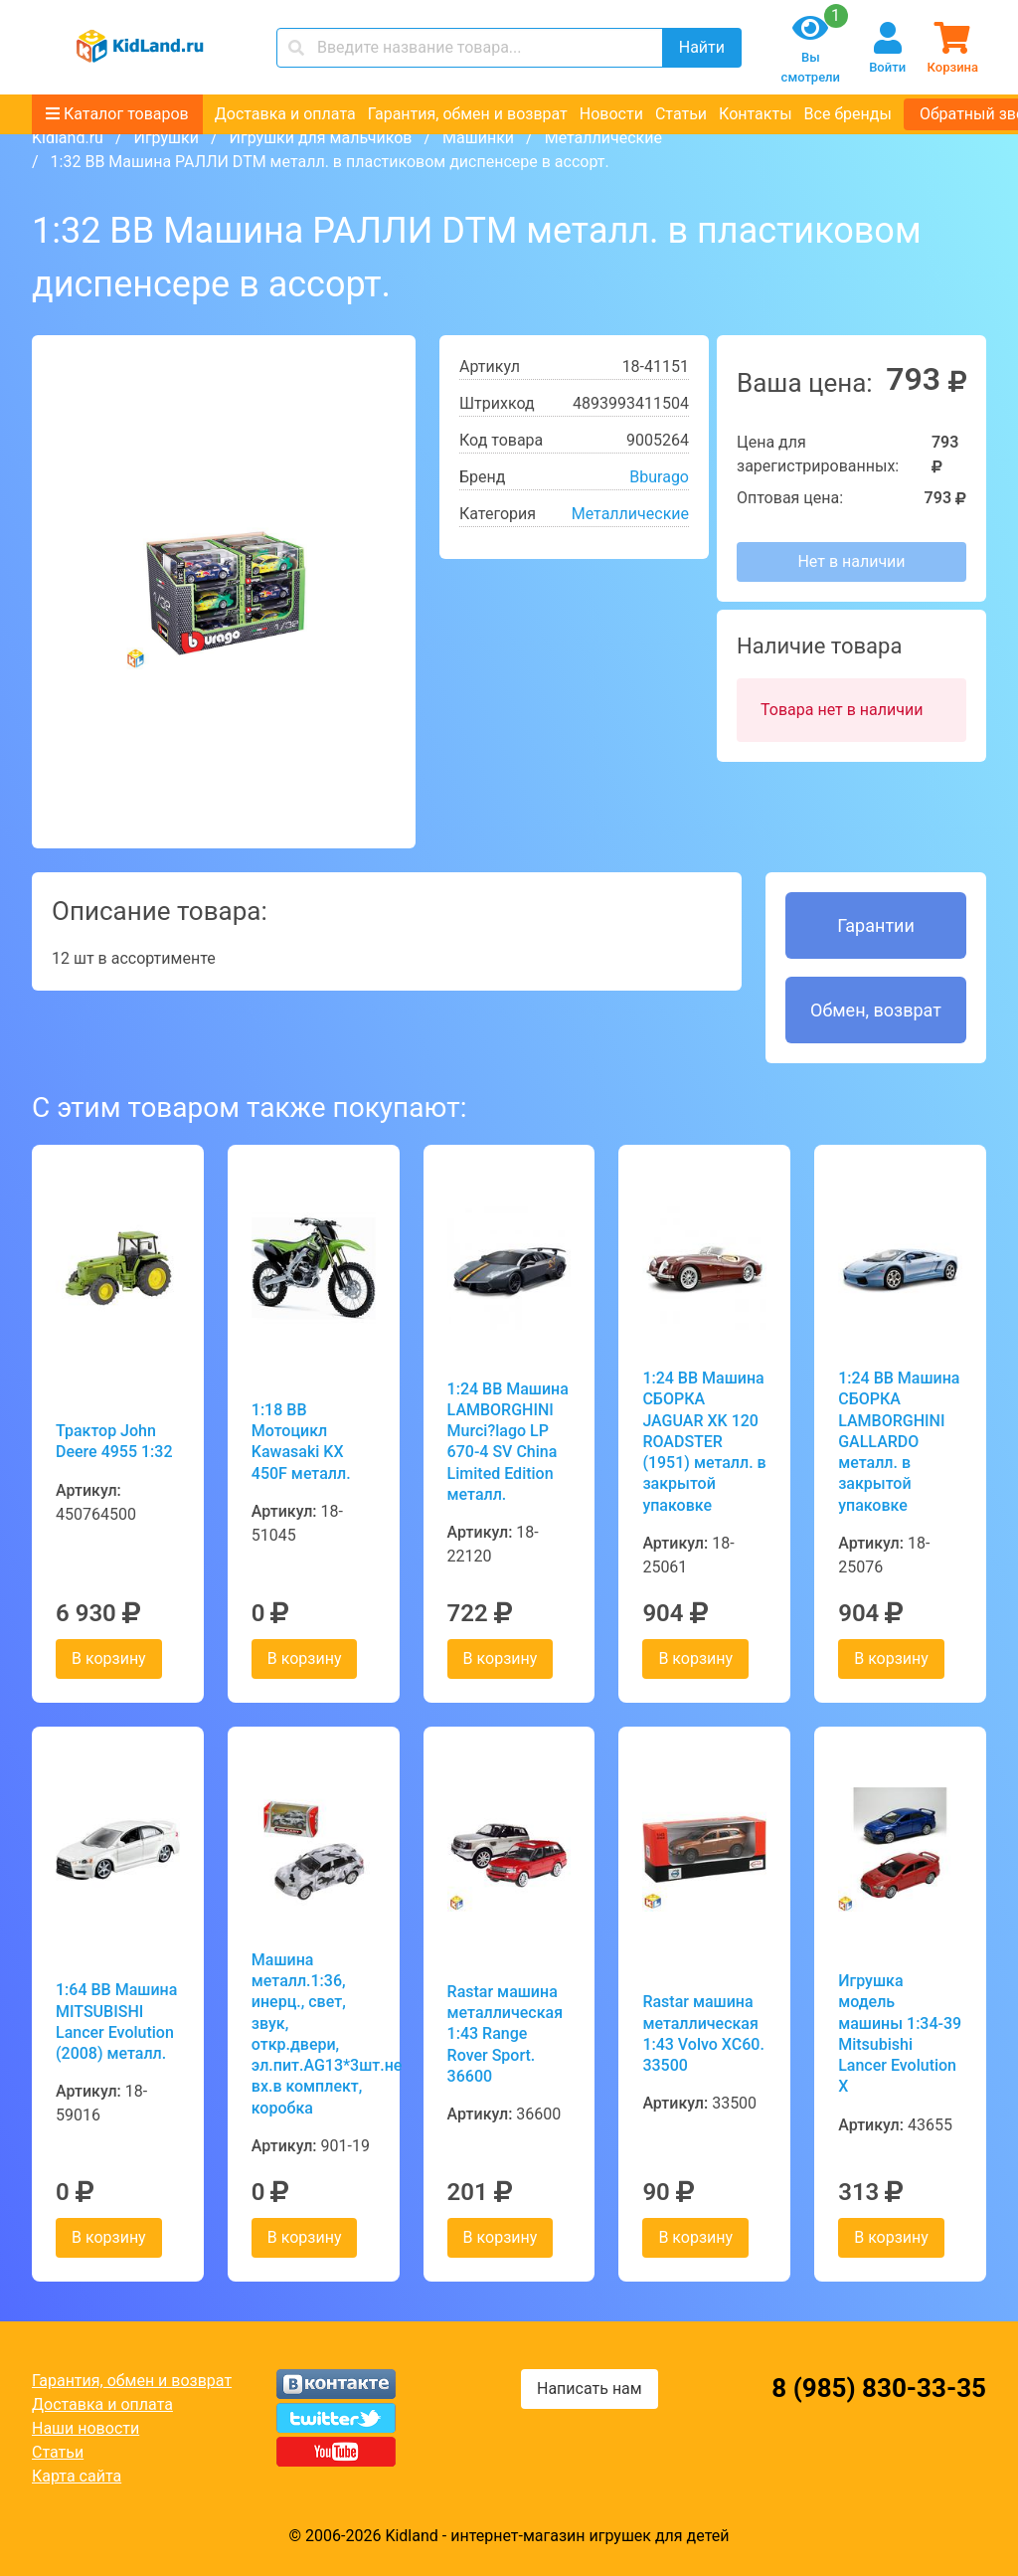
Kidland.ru (67, 137)
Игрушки (165, 137)
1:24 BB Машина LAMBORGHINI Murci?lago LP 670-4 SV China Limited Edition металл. (508, 1442)
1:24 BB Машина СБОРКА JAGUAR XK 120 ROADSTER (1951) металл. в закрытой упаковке (703, 1442)
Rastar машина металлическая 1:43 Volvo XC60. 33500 (703, 2033)
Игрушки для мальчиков (321, 137)
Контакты (755, 113)
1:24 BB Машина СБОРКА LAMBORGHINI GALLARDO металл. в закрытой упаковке (898, 1442)
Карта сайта (76, 2476)
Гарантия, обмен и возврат (468, 113)
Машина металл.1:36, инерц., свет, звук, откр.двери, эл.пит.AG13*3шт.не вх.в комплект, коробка (314, 2033)
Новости (611, 113)
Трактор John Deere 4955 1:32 (114, 1441)
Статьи (681, 113)
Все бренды (848, 113)
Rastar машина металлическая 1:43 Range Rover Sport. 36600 (505, 2034)
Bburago (659, 476)
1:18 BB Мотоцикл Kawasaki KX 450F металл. (301, 1441)
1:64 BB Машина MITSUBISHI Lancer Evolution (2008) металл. (116, 2021)
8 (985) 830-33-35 (878, 2388)
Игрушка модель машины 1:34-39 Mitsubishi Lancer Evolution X (899, 2033)
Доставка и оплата (285, 113)
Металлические (603, 137)
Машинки (478, 137)
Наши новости (85, 2428)
